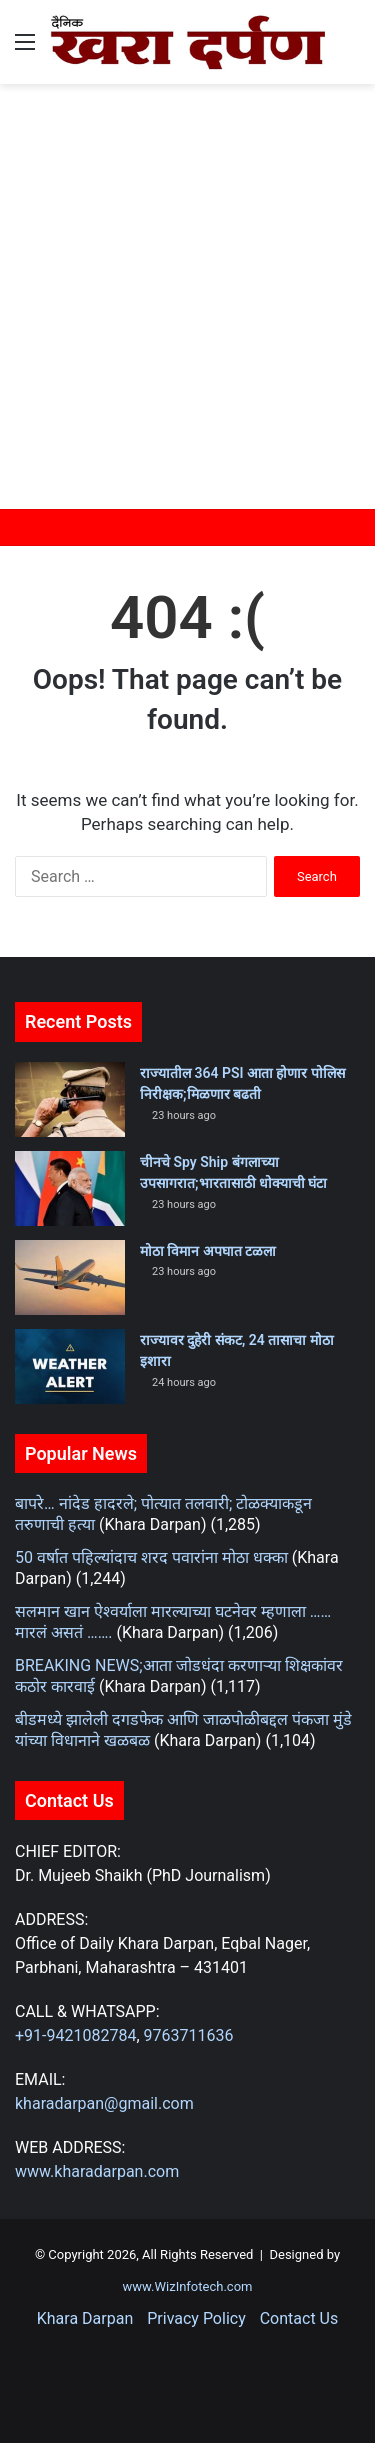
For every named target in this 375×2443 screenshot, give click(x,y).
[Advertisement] (187, 291)
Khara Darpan (85, 2318)
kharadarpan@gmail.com (104, 2103)
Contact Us (299, 2318)
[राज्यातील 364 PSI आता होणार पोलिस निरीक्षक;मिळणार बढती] (70, 1099)
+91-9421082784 (75, 2035)
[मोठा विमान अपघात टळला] (70, 1277)
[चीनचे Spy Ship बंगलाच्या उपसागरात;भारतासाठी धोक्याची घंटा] (70, 1188)
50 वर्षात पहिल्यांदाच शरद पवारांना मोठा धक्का (151, 1557)
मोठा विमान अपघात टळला (208, 1251)
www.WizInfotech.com (188, 2286)
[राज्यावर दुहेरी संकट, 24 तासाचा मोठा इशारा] (70, 1366)
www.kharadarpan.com (97, 2171)
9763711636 (189, 2035)
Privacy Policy (196, 2318)
